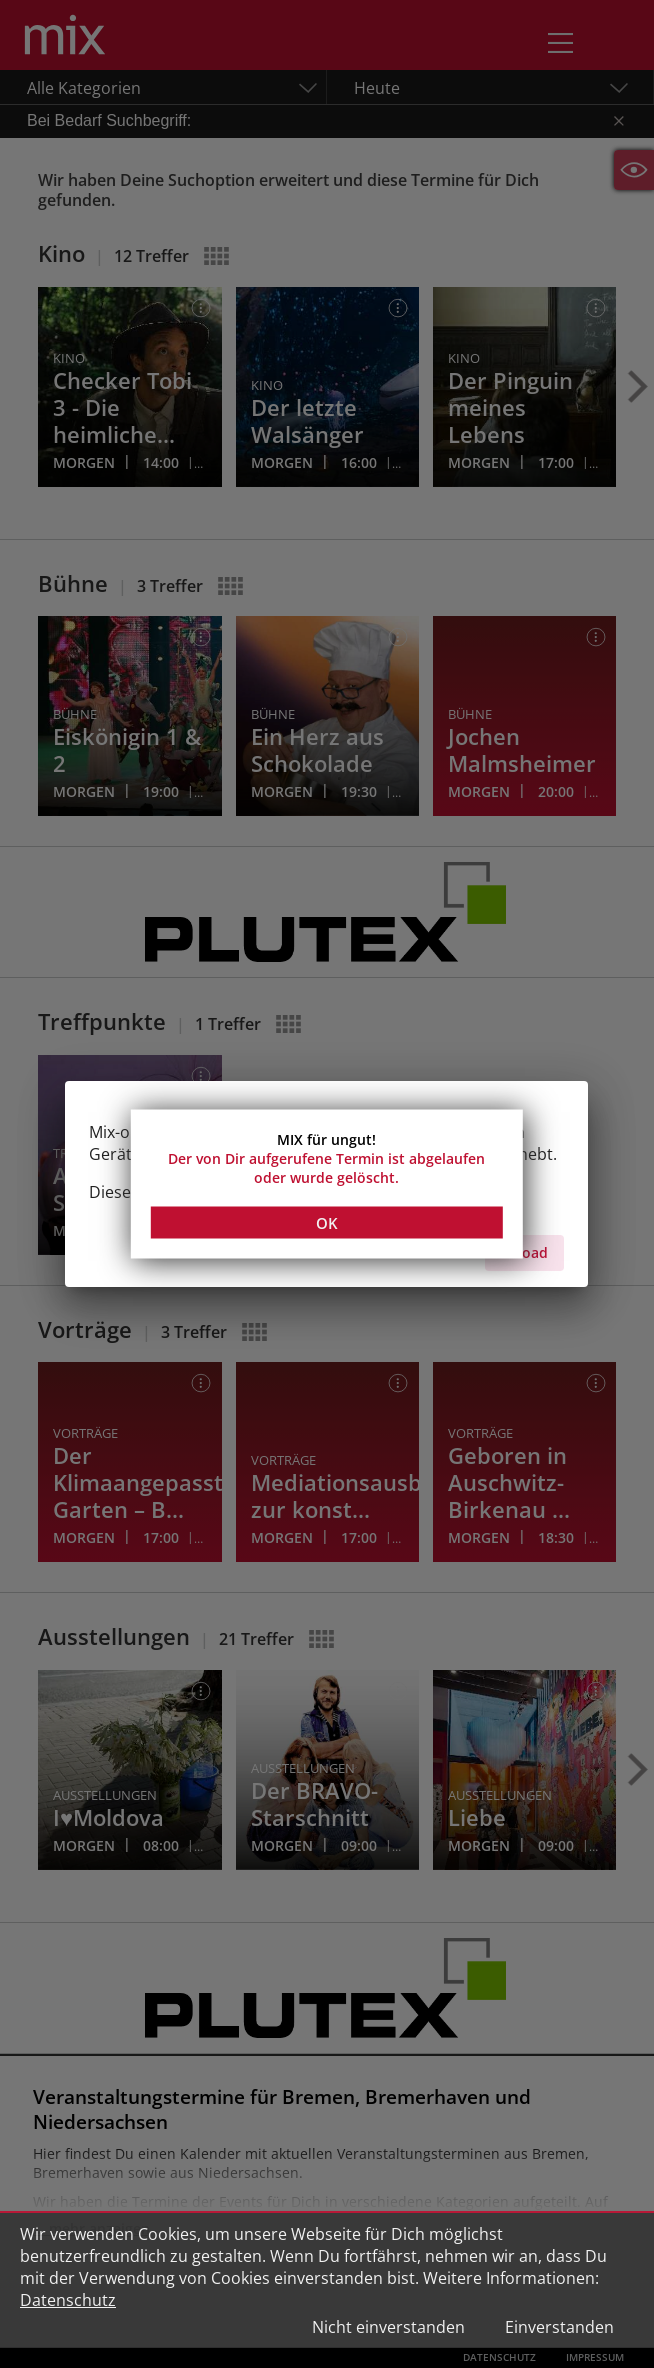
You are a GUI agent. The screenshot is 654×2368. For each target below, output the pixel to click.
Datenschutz (68, 2300)
